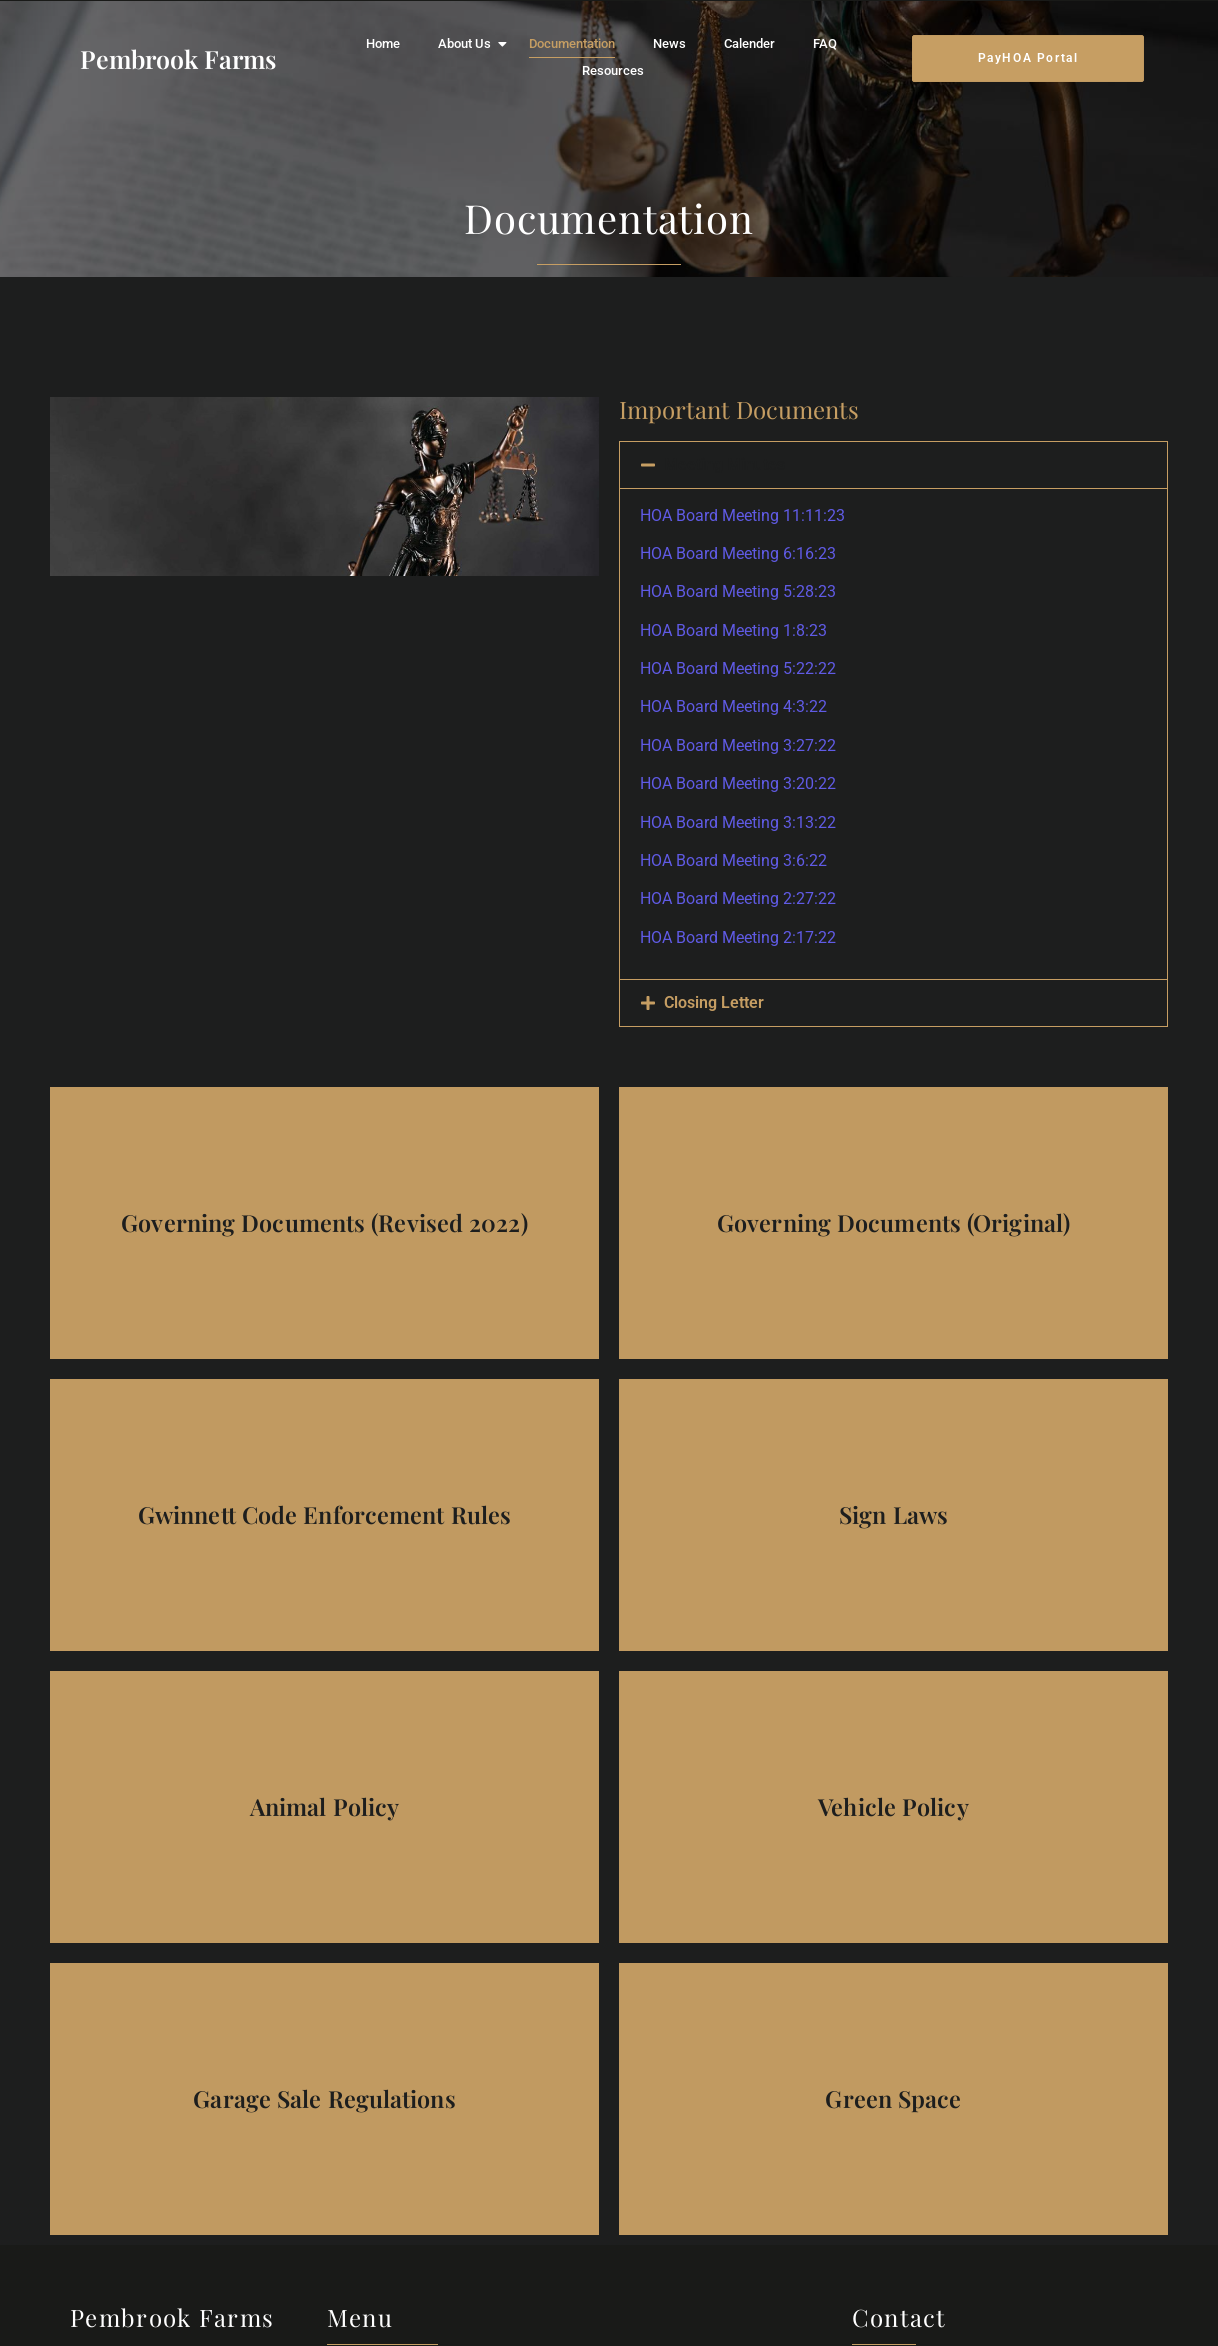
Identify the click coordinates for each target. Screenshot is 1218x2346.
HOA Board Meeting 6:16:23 (738, 553)
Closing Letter (714, 1002)
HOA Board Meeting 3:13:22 (738, 822)
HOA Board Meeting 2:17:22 (738, 937)
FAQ (825, 43)
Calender (749, 43)
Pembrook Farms (178, 58)
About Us (468, 43)
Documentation (572, 43)
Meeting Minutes (724, 464)
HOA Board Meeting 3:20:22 (738, 783)
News (669, 43)
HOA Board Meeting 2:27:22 (738, 898)
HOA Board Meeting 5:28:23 (738, 591)
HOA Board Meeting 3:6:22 (733, 860)
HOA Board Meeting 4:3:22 (733, 706)
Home (383, 43)
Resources (613, 70)
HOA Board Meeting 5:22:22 (738, 668)
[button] (893, 465)
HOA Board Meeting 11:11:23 (742, 515)
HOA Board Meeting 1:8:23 (733, 630)
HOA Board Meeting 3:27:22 (738, 745)
